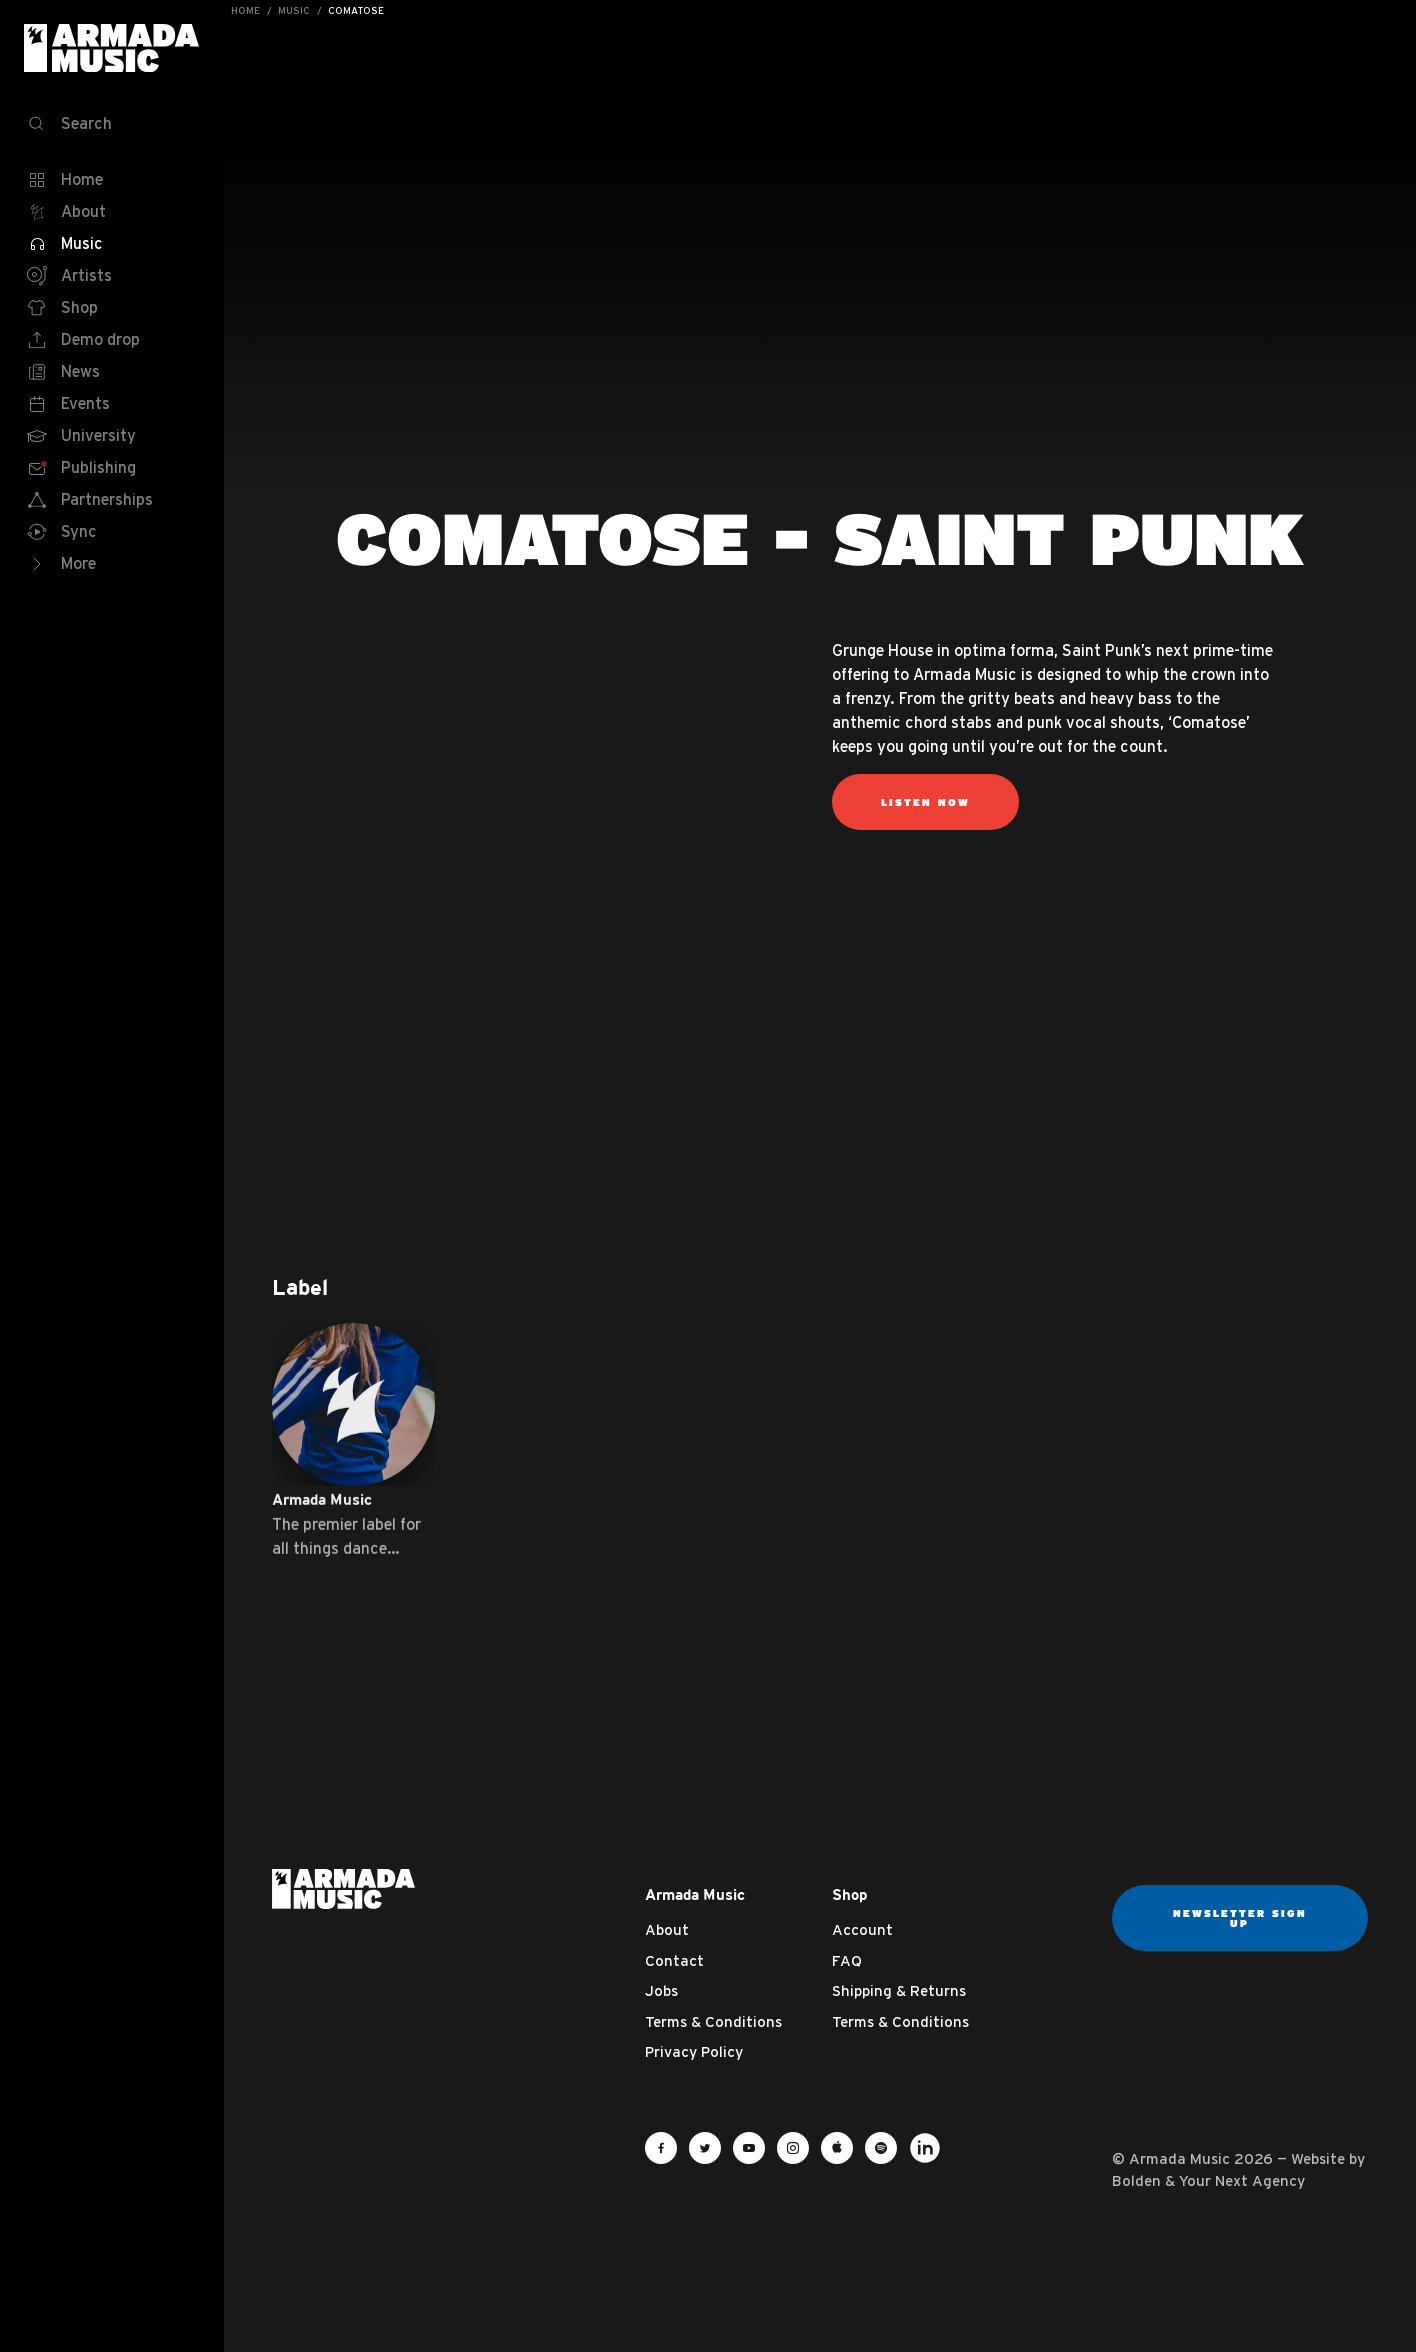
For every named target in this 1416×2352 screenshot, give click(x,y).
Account (862, 1929)
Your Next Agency (1242, 2180)
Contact (674, 1960)
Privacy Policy (694, 2051)
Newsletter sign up (1240, 1918)
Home (245, 10)
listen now (925, 802)
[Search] (112, 124)
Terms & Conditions (713, 2021)
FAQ (847, 1960)
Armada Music (112, 48)
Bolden (1136, 2180)
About (667, 1929)
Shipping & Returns (899, 1990)
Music (294, 10)
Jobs (661, 1990)
